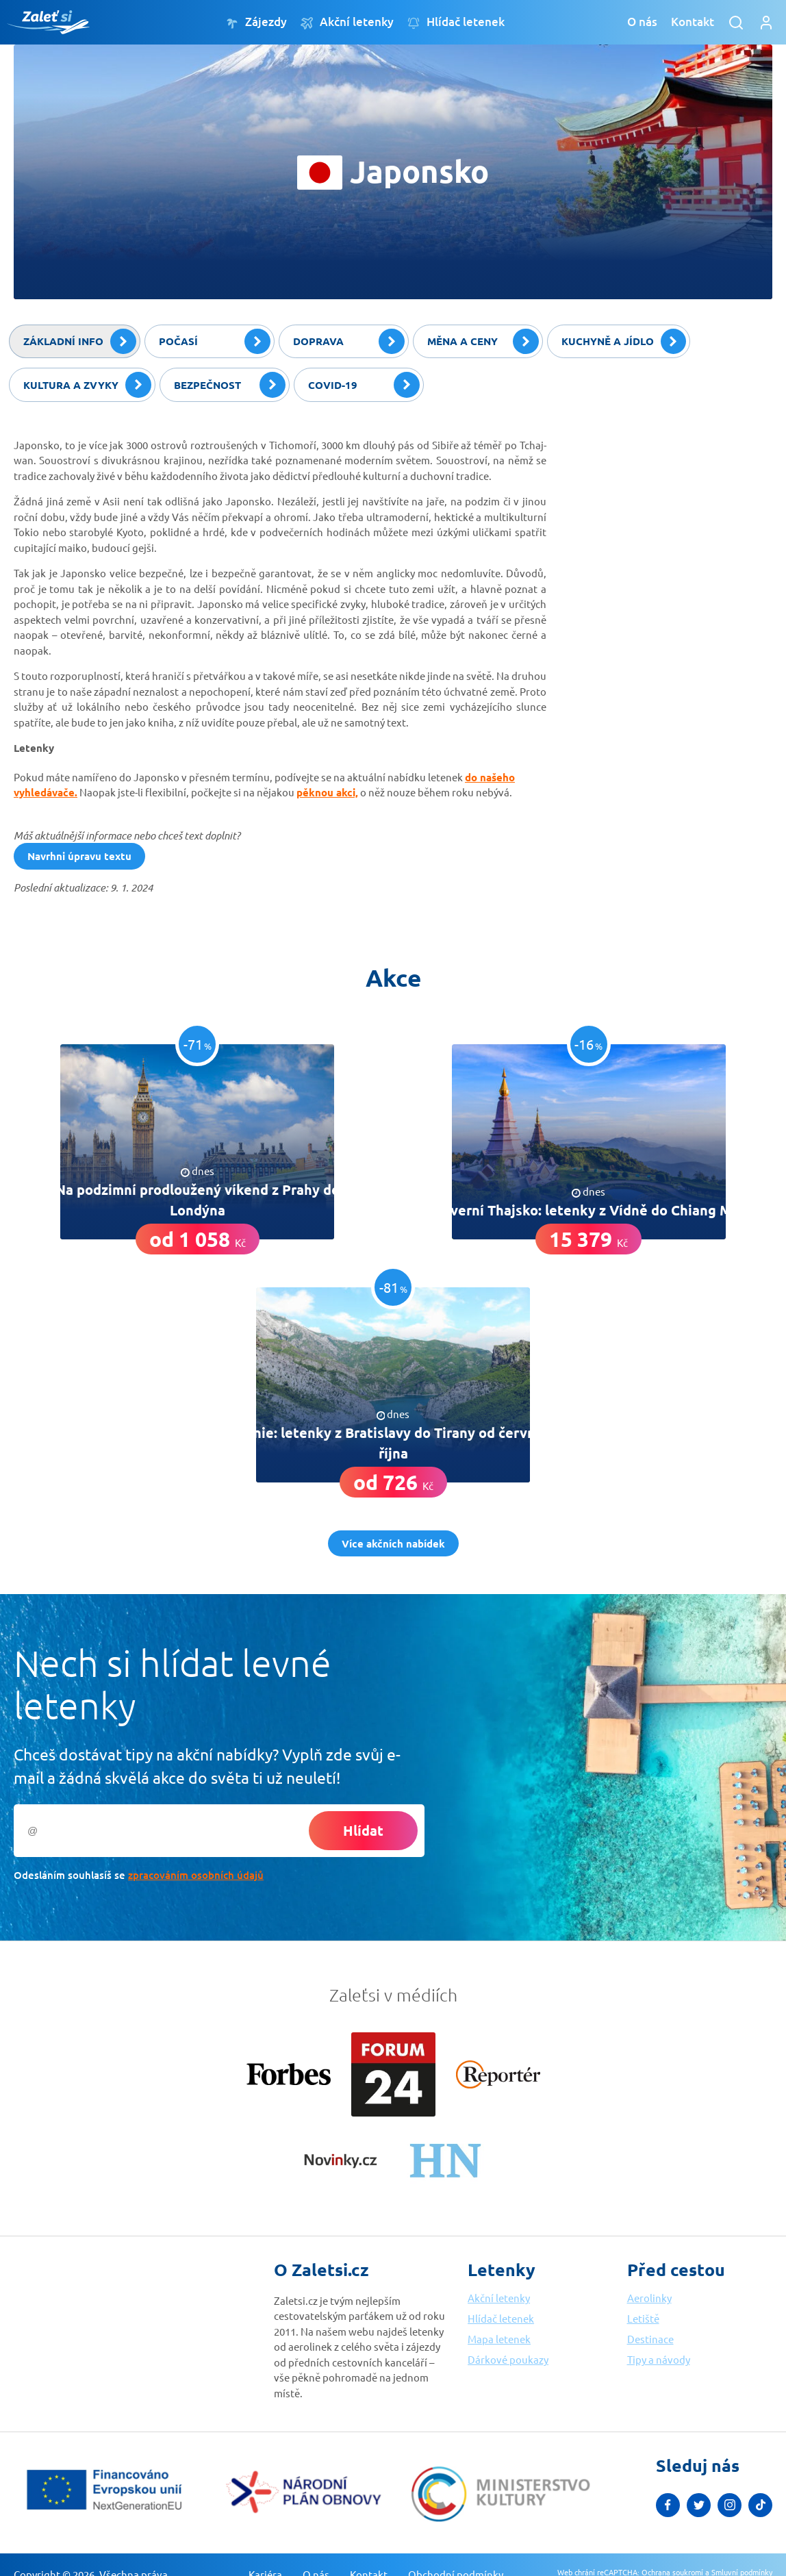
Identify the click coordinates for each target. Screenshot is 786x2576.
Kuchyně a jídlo (624, 342)
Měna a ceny (483, 342)
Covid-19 (364, 385)
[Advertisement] (669, 512)
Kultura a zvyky (87, 385)
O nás (642, 21)
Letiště (643, 2318)
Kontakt (692, 21)
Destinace (650, 2338)
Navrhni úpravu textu (79, 856)
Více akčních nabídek (393, 1543)
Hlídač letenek (456, 22)
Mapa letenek (499, 2338)
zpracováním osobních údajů (196, 1875)
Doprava (349, 342)
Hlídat (363, 1830)
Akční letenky (347, 22)
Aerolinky (649, 2297)
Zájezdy (256, 22)
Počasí (214, 342)
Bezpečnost (230, 385)
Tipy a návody (658, 2359)
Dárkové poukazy (508, 2359)
